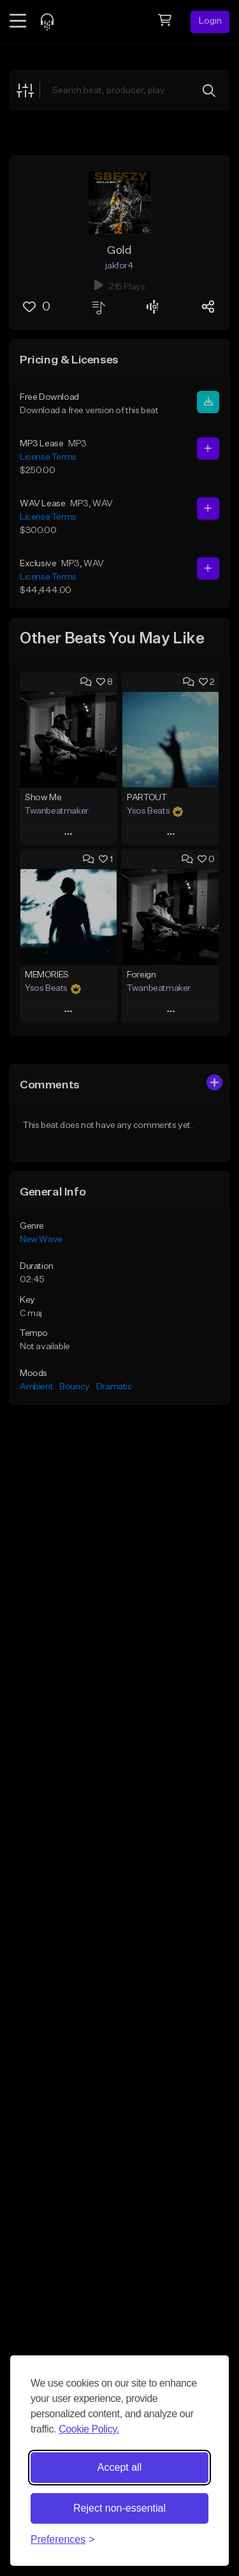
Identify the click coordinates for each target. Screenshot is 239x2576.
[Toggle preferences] (63, 2539)
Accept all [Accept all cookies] (119, 2467)
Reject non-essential (119, 2508)
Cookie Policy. (89, 2429)
